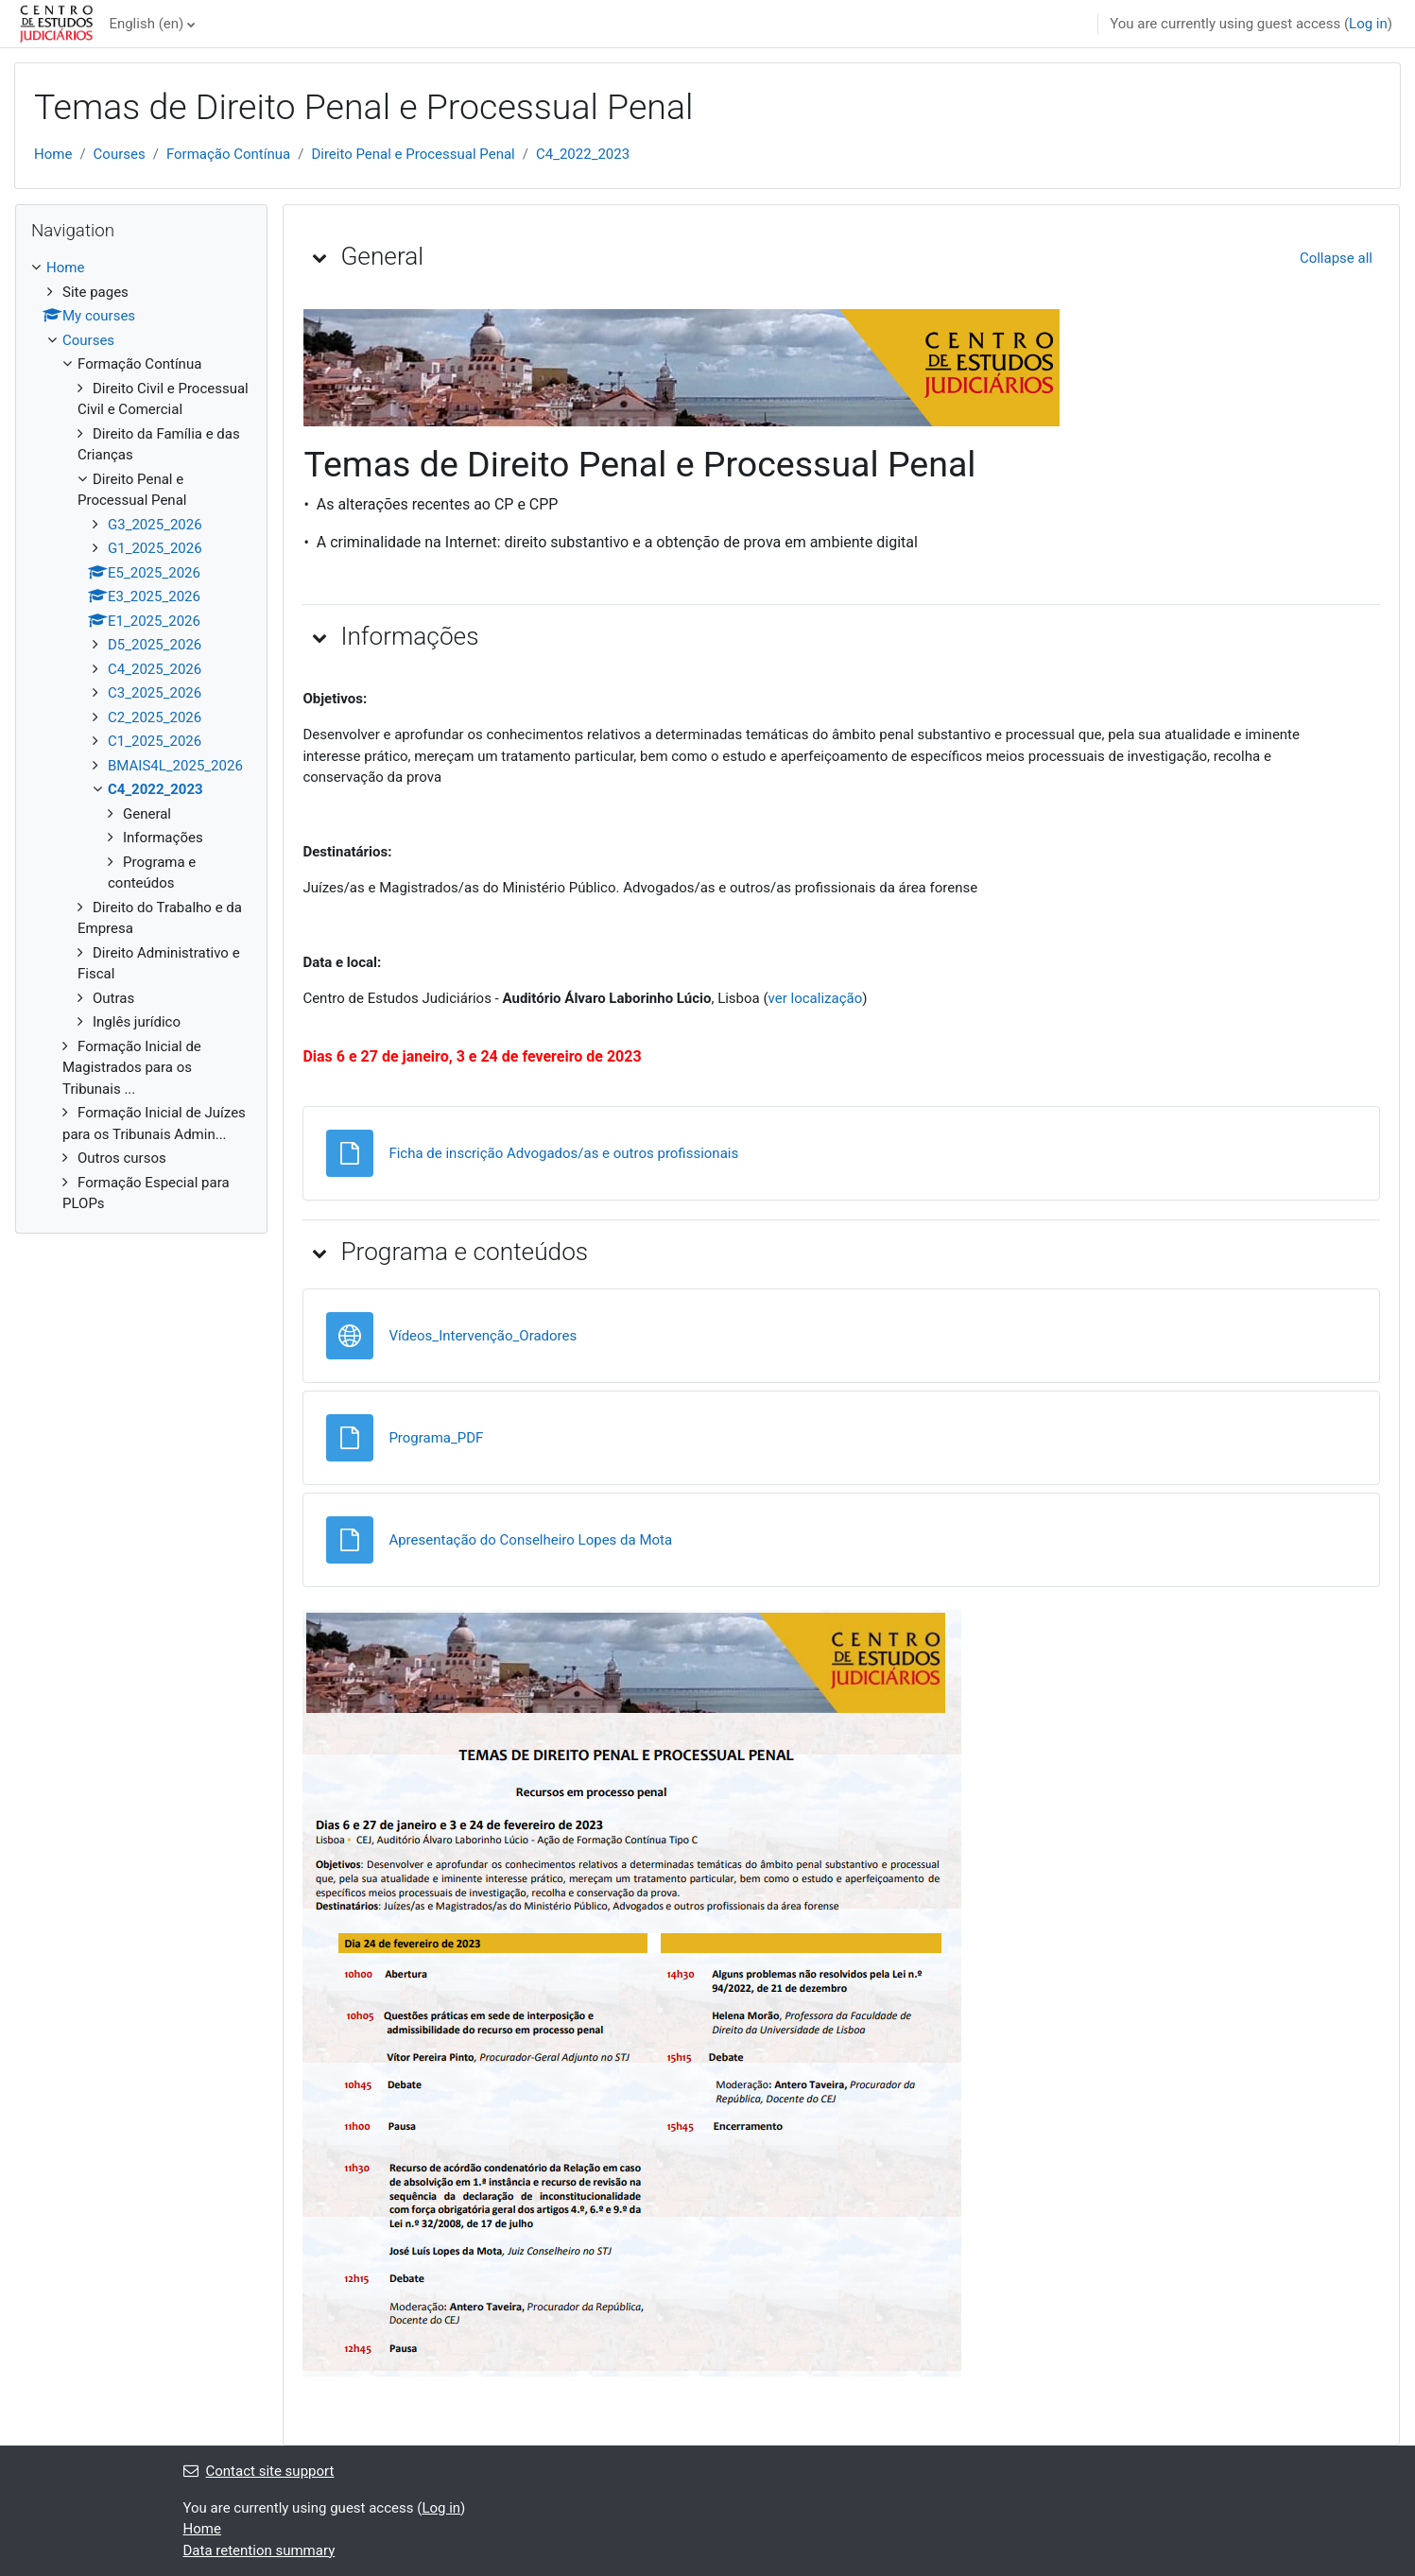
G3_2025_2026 (155, 524)
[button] (319, 257)
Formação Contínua (228, 154)
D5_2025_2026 (154, 644)
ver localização (815, 998)
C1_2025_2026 (154, 741)
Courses (120, 154)
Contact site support (259, 2471)
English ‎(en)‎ (146, 23)
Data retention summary (259, 2550)
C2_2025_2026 (154, 717)
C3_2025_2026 (154, 692)
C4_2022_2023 (583, 154)
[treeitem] (141, 736)
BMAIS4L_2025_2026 (175, 765)
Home (53, 154)
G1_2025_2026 (155, 548)
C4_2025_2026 (154, 669)
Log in (1368, 23)
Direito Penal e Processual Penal (412, 154)
